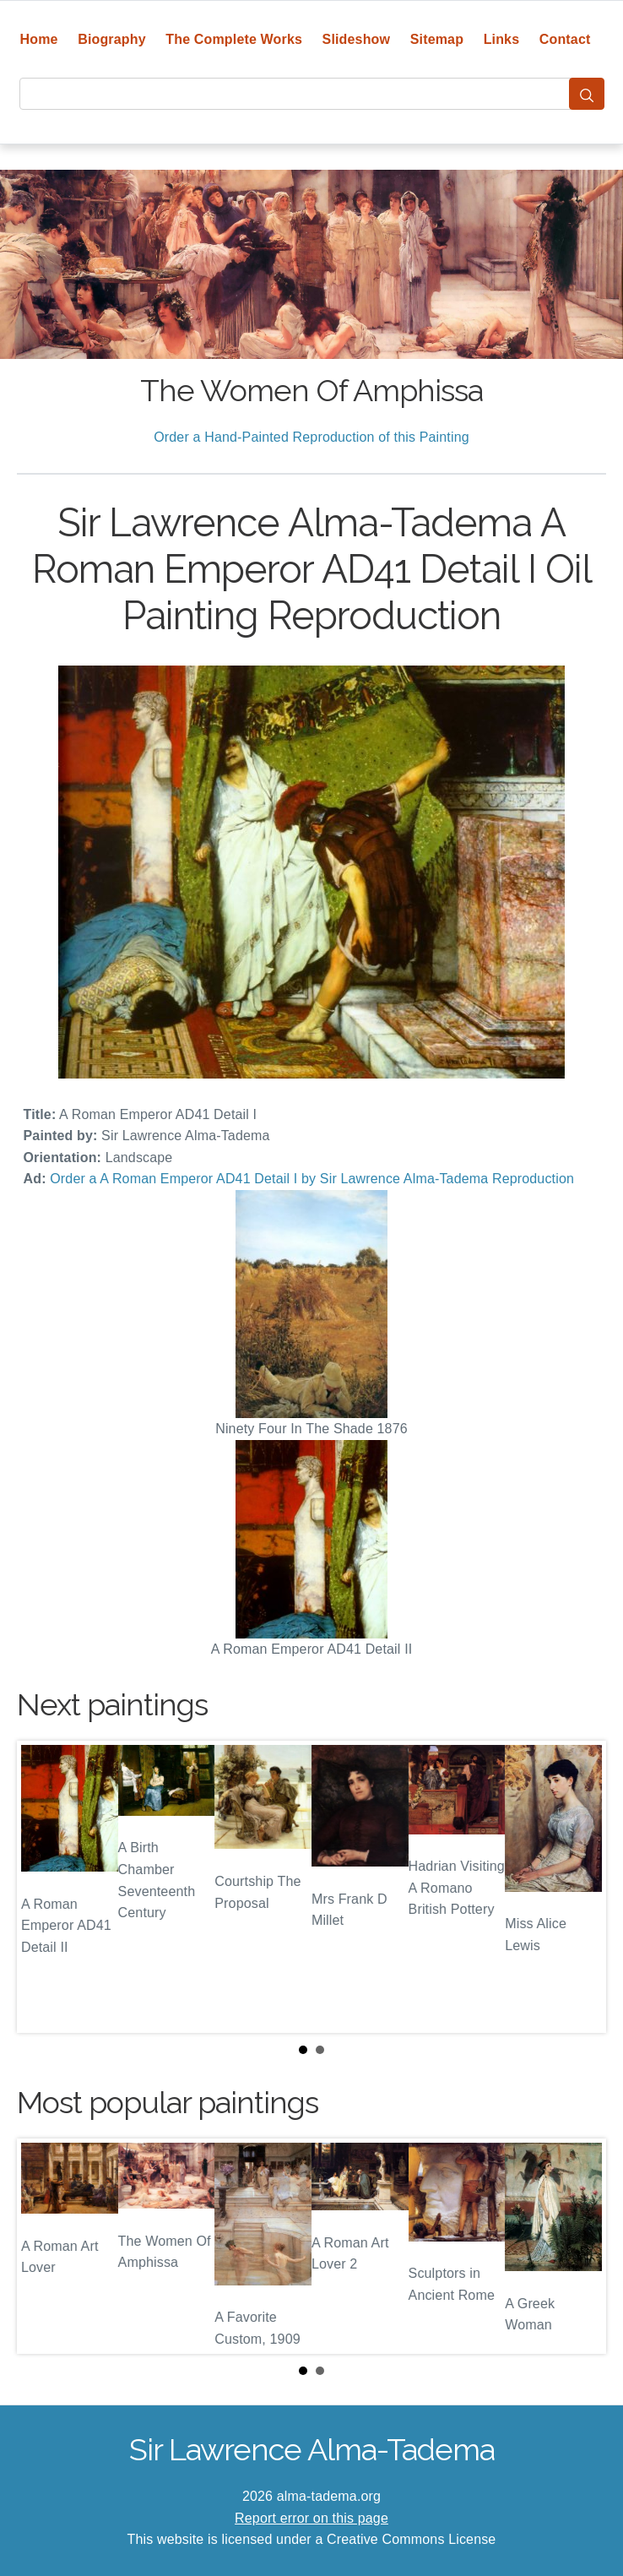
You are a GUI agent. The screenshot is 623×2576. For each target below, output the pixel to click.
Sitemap (436, 39)
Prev (43, 1886)
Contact (565, 39)
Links (502, 39)
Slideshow (356, 39)
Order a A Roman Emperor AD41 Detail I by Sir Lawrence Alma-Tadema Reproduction (312, 1178)
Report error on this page (311, 2518)
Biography (112, 39)
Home (39, 39)
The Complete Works (233, 39)
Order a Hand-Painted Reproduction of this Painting (311, 437)
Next (579, 1886)
